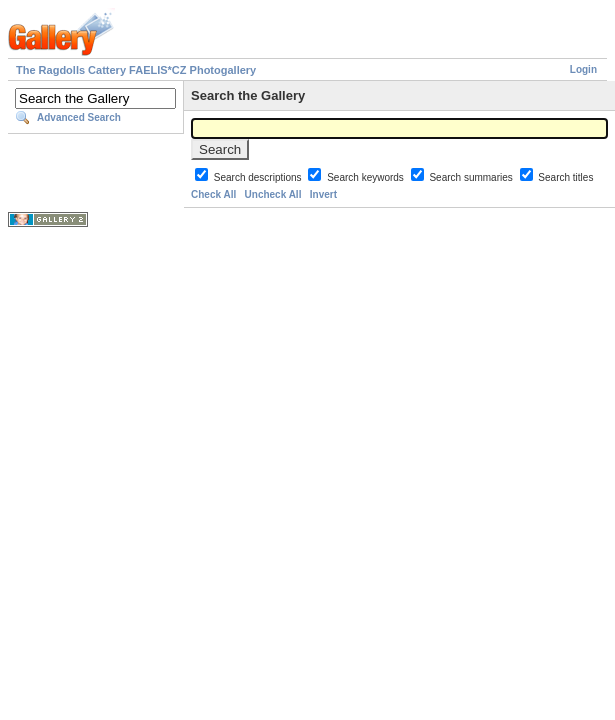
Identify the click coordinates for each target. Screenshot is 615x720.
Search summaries (472, 177)
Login (583, 69)
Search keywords (366, 177)
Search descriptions (259, 177)
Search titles (565, 177)
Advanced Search (79, 117)
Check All (213, 194)
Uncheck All (273, 194)
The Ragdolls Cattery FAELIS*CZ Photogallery (136, 70)
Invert (323, 194)
